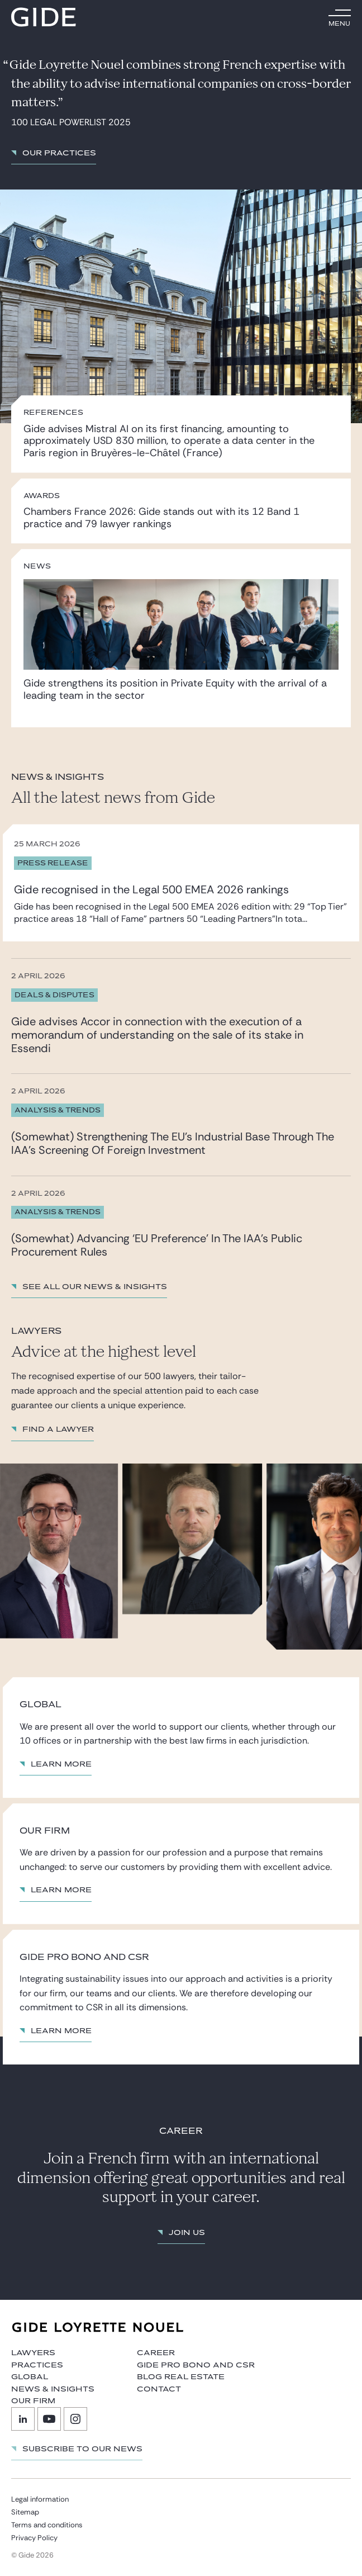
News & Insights (52, 2389)
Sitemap (25, 2512)
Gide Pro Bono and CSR (196, 2365)
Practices (37, 2365)
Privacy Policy (34, 2537)
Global (29, 2377)
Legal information (40, 2499)
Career (156, 2353)
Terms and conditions (47, 2525)
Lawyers (33, 2353)
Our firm (33, 2401)
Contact (159, 2389)
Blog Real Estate (181, 2377)
